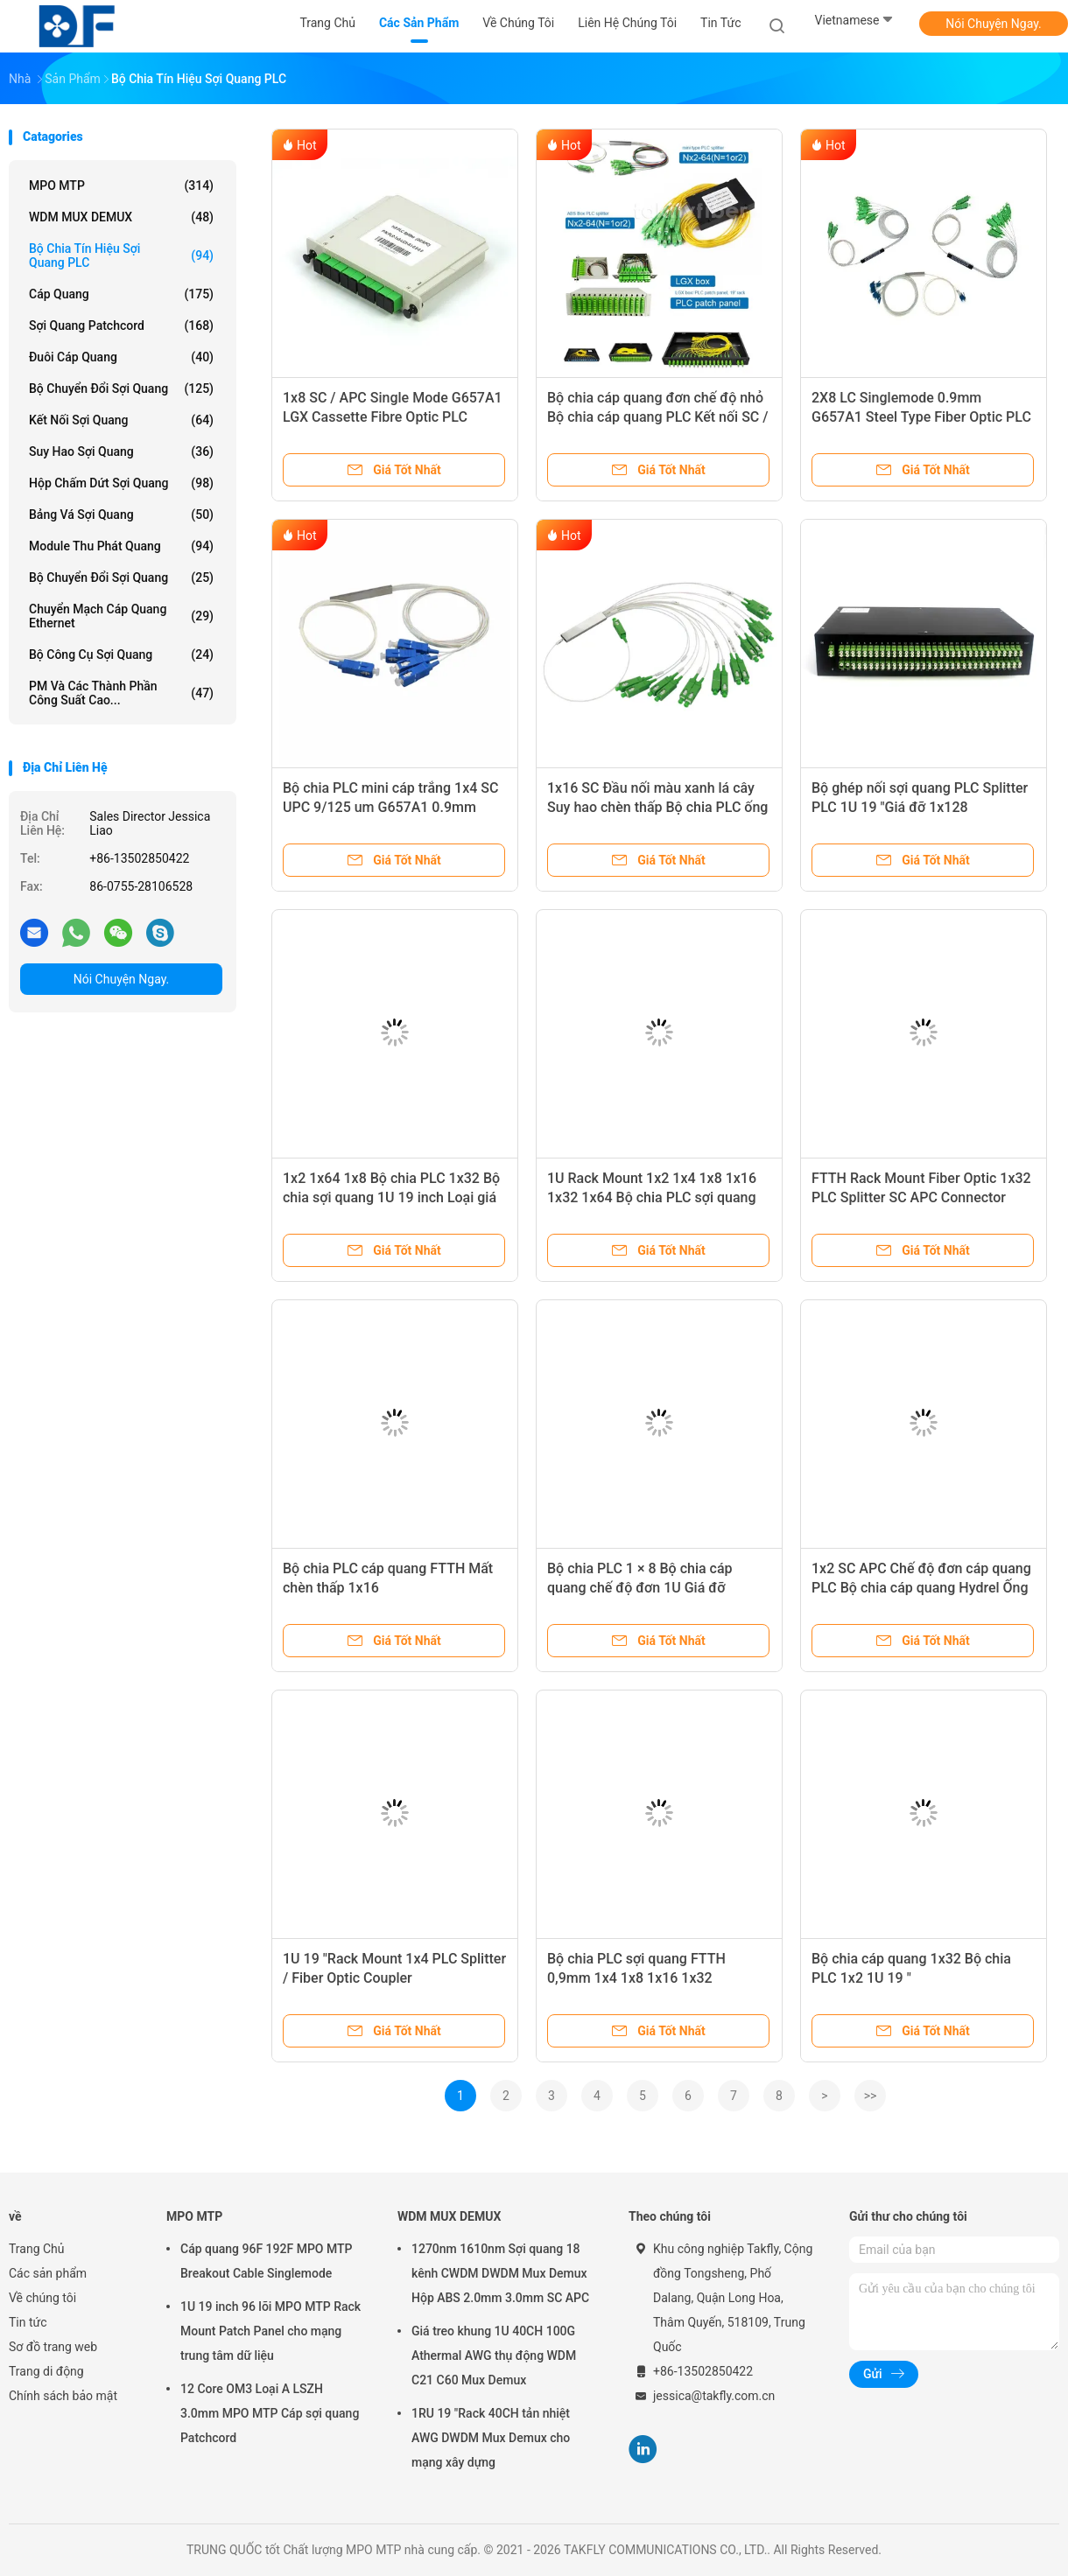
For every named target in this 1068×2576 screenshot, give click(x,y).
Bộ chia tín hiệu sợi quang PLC (121, 256)
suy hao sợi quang (121, 451)
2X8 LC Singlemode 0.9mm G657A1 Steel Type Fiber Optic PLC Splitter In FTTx (921, 416)
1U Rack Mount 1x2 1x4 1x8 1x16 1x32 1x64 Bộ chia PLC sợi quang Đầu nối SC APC (651, 1197)
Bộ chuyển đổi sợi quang (121, 577)
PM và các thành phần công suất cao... (121, 693)
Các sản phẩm (48, 2273)
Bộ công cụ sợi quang (121, 654)
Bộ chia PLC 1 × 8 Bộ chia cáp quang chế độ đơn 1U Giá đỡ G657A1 (640, 1587)
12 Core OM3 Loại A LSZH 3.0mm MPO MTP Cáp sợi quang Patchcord (269, 2413)
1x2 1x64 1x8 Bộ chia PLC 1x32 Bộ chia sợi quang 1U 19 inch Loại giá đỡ (391, 1197)
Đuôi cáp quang (121, 357)
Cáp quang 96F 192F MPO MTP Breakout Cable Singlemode (266, 2261)
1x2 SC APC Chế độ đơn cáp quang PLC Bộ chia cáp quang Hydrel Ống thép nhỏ (921, 1587)
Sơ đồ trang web (53, 2347)
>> (870, 2096)
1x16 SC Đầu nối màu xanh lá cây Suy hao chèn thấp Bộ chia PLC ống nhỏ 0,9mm (657, 807)
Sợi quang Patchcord (121, 325)
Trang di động (46, 2371)
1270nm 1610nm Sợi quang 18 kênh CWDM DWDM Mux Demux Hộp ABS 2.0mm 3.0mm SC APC (500, 2273)
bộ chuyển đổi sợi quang (121, 388)
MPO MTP (121, 185)
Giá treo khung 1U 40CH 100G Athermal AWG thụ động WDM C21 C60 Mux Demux (493, 2355)
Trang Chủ (37, 2249)
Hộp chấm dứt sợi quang (121, 483)
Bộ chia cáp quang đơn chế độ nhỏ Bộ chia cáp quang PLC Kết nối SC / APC (658, 416)
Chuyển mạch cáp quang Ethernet (121, 616)
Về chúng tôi (42, 2298)
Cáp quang (121, 294)
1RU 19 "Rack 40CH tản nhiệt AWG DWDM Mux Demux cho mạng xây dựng (490, 2437)
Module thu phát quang (121, 546)
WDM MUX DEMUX (121, 217)
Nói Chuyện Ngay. (993, 24)
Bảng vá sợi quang (121, 514)
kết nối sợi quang (121, 420)
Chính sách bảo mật (63, 2396)
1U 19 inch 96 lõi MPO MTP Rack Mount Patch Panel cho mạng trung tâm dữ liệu (270, 2331)
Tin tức (28, 2322)
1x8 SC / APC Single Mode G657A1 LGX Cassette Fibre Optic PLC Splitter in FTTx (392, 416)
